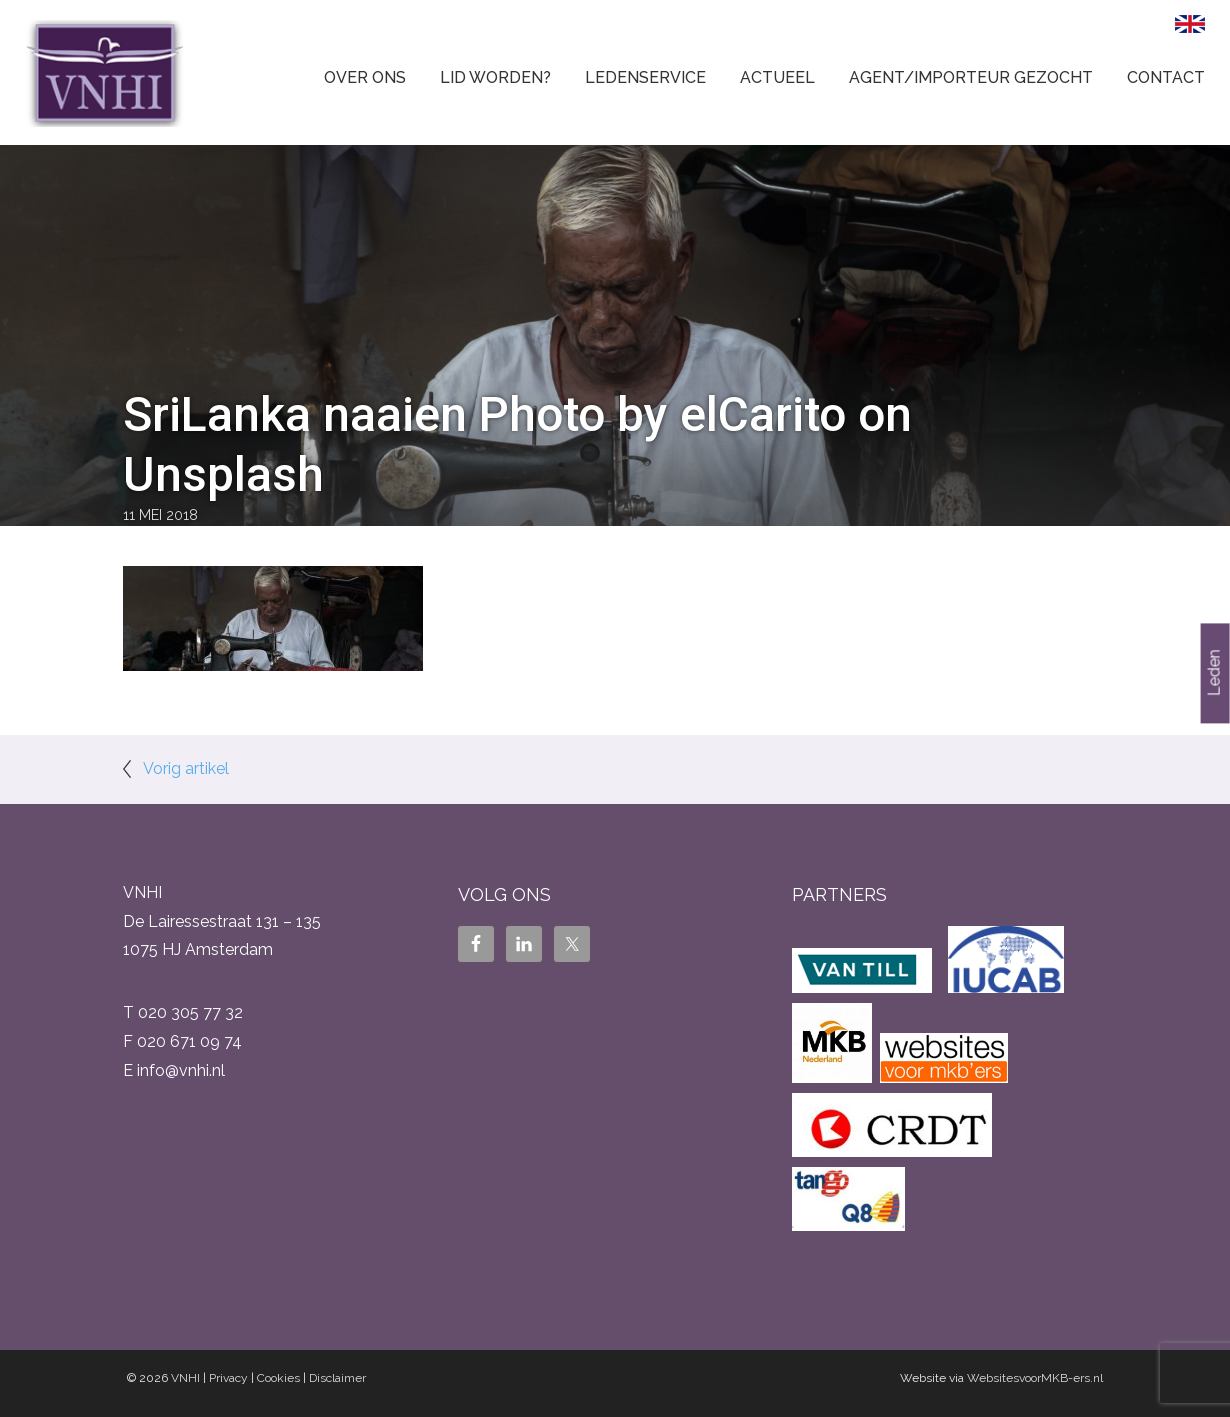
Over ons (365, 77)
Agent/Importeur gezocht (971, 77)
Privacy (228, 1378)
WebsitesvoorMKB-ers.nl (1035, 1378)
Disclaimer (337, 1378)
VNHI (185, 1378)
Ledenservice (645, 77)
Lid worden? (495, 77)
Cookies (278, 1378)
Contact (1166, 77)
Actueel (777, 77)
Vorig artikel (186, 768)
